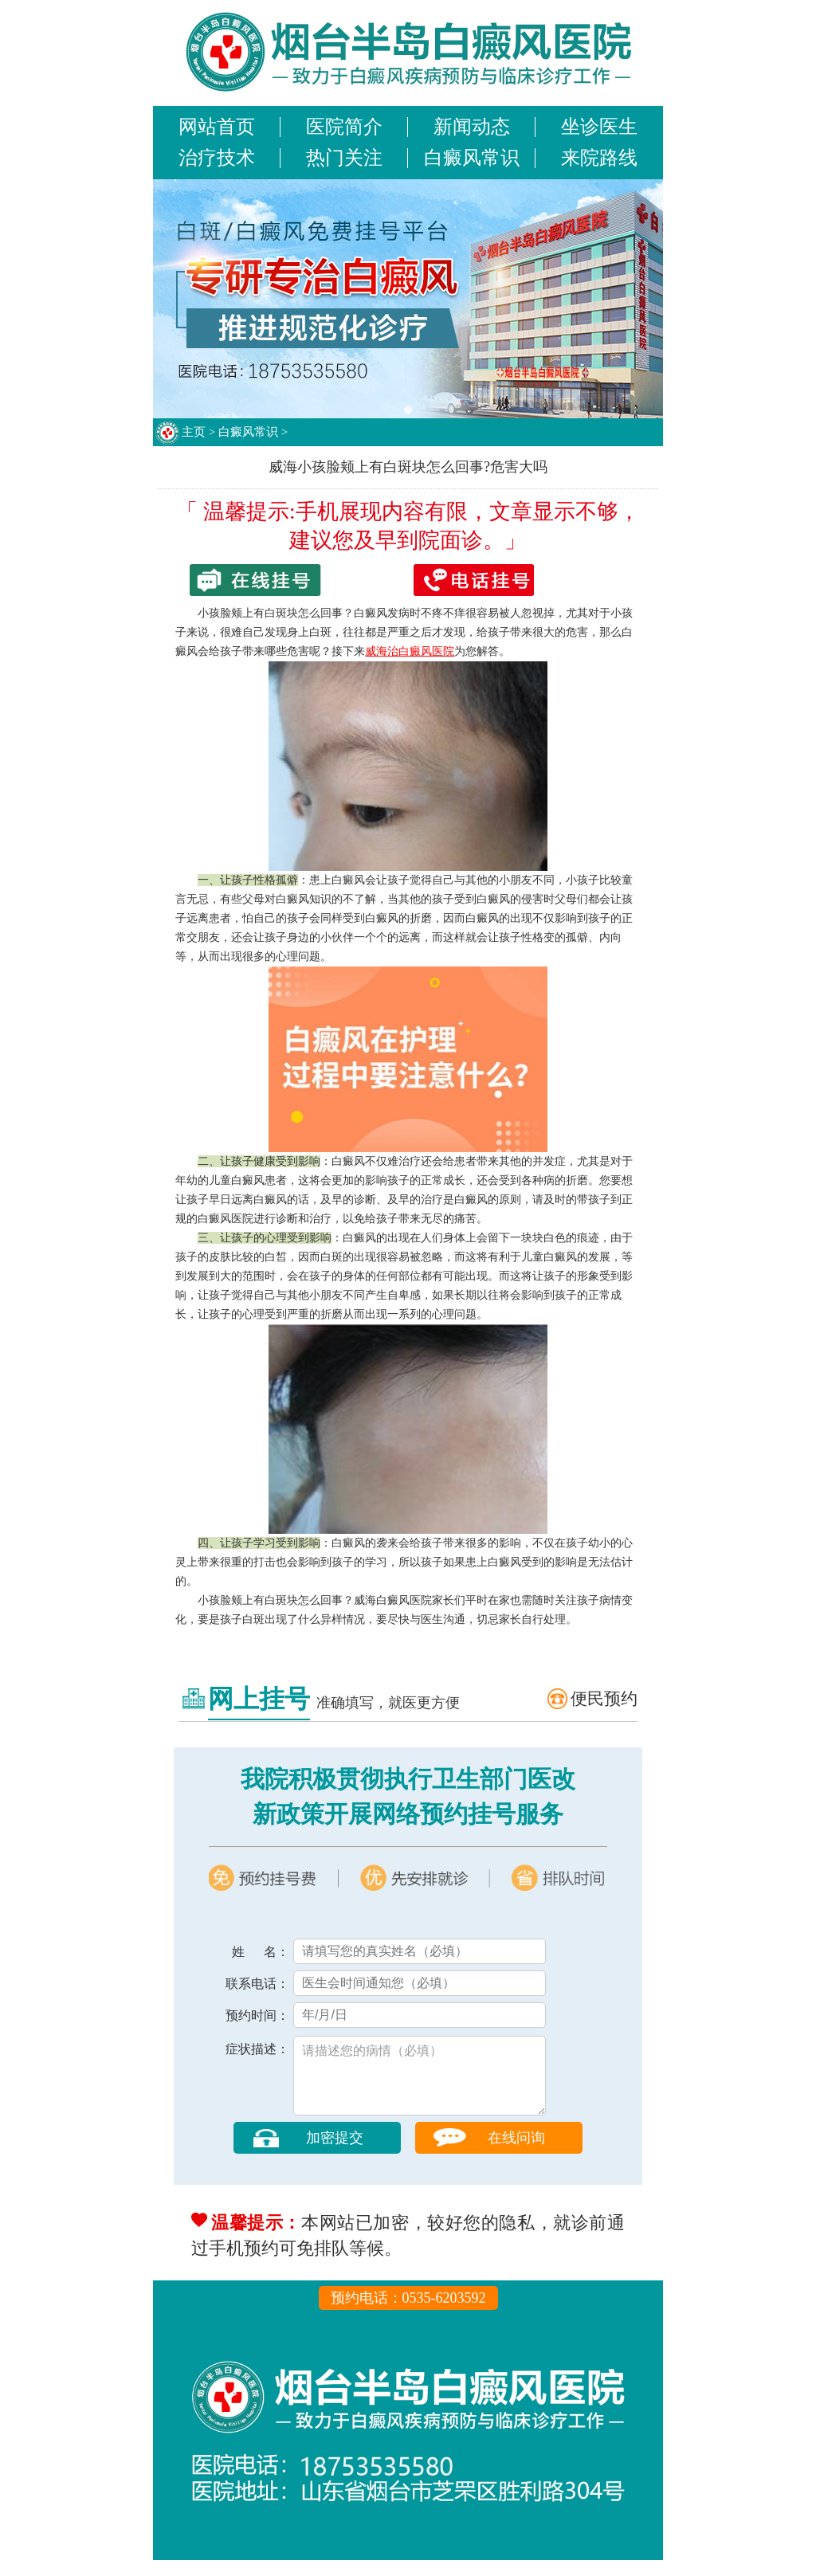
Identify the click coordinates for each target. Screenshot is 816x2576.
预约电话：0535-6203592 (408, 2314)
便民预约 (604, 1698)
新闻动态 (472, 126)
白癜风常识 (472, 157)
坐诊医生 (599, 126)
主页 (194, 431)
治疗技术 (216, 157)
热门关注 (344, 157)
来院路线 (599, 157)
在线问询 (516, 2154)
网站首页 (216, 126)
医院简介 (344, 126)
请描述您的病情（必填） (419, 2083)
